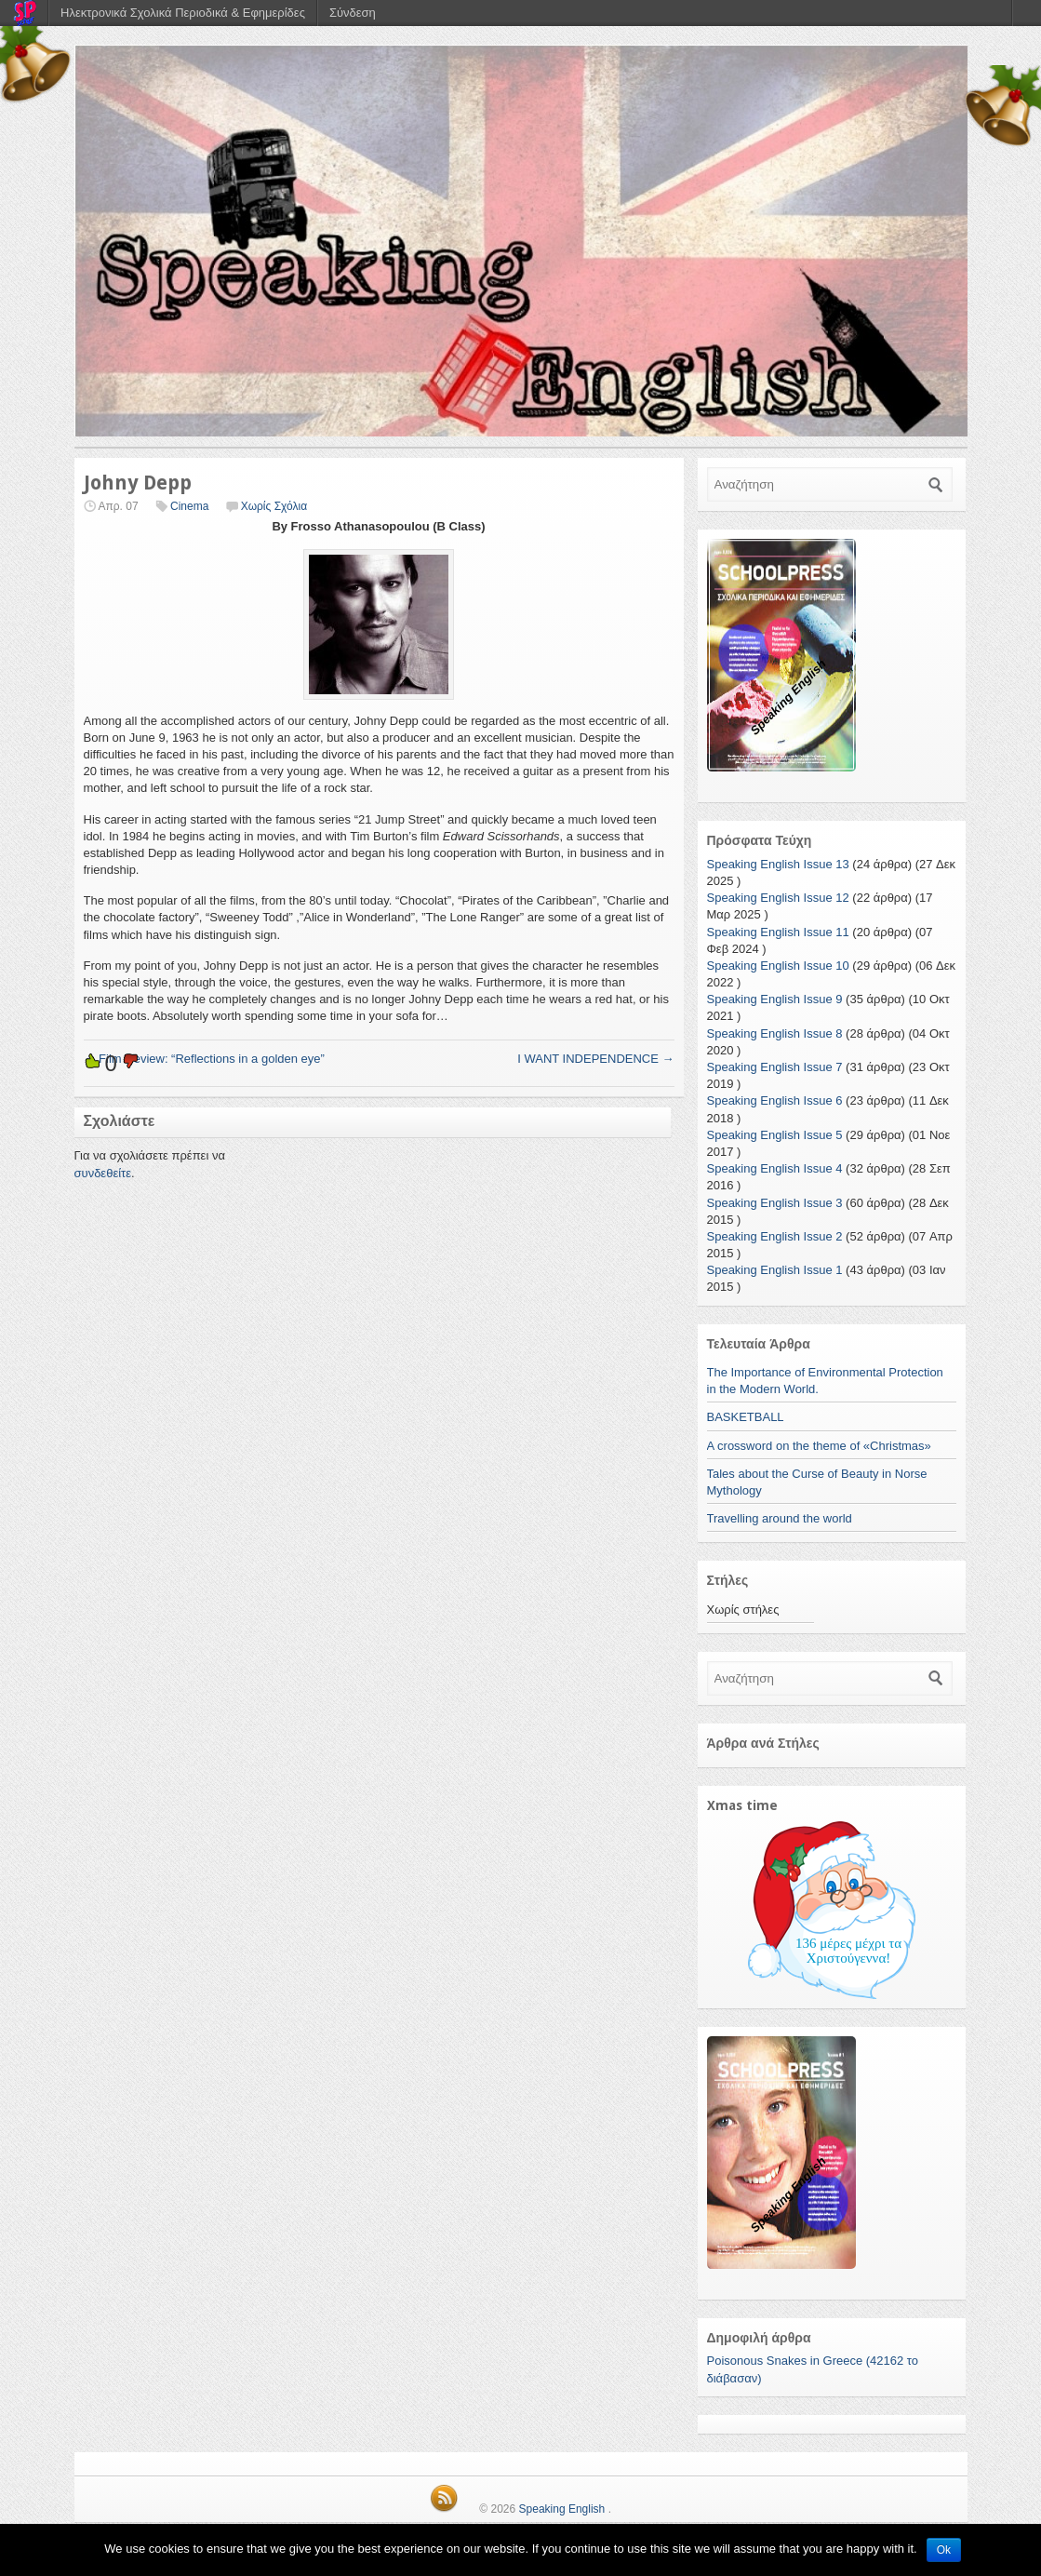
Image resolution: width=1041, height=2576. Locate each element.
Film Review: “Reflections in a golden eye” (204, 1059)
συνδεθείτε (103, 1173)
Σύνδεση (352, 13)
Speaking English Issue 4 (775, 1168)
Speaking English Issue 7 (775, 1067)
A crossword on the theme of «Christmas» (819, 1446)
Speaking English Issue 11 (778, 932)
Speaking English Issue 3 (775, 1203)
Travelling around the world (779, 1518)
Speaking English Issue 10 (778, 966)
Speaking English (562, 2509)
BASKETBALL (745, 1417)
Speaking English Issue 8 (775, 1033)
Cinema (189, 506)
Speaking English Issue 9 (775, 999)
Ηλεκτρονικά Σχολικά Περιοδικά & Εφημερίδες (182, 13)
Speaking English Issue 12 (778, 898)
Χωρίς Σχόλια (274, 506)
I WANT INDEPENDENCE (595, 1059)
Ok (944, 2549)
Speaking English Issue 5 (775, 1135)
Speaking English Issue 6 (775, 1100)
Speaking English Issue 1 (775, 1270)
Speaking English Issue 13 (778, 864)
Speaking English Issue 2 (775, 1236)
